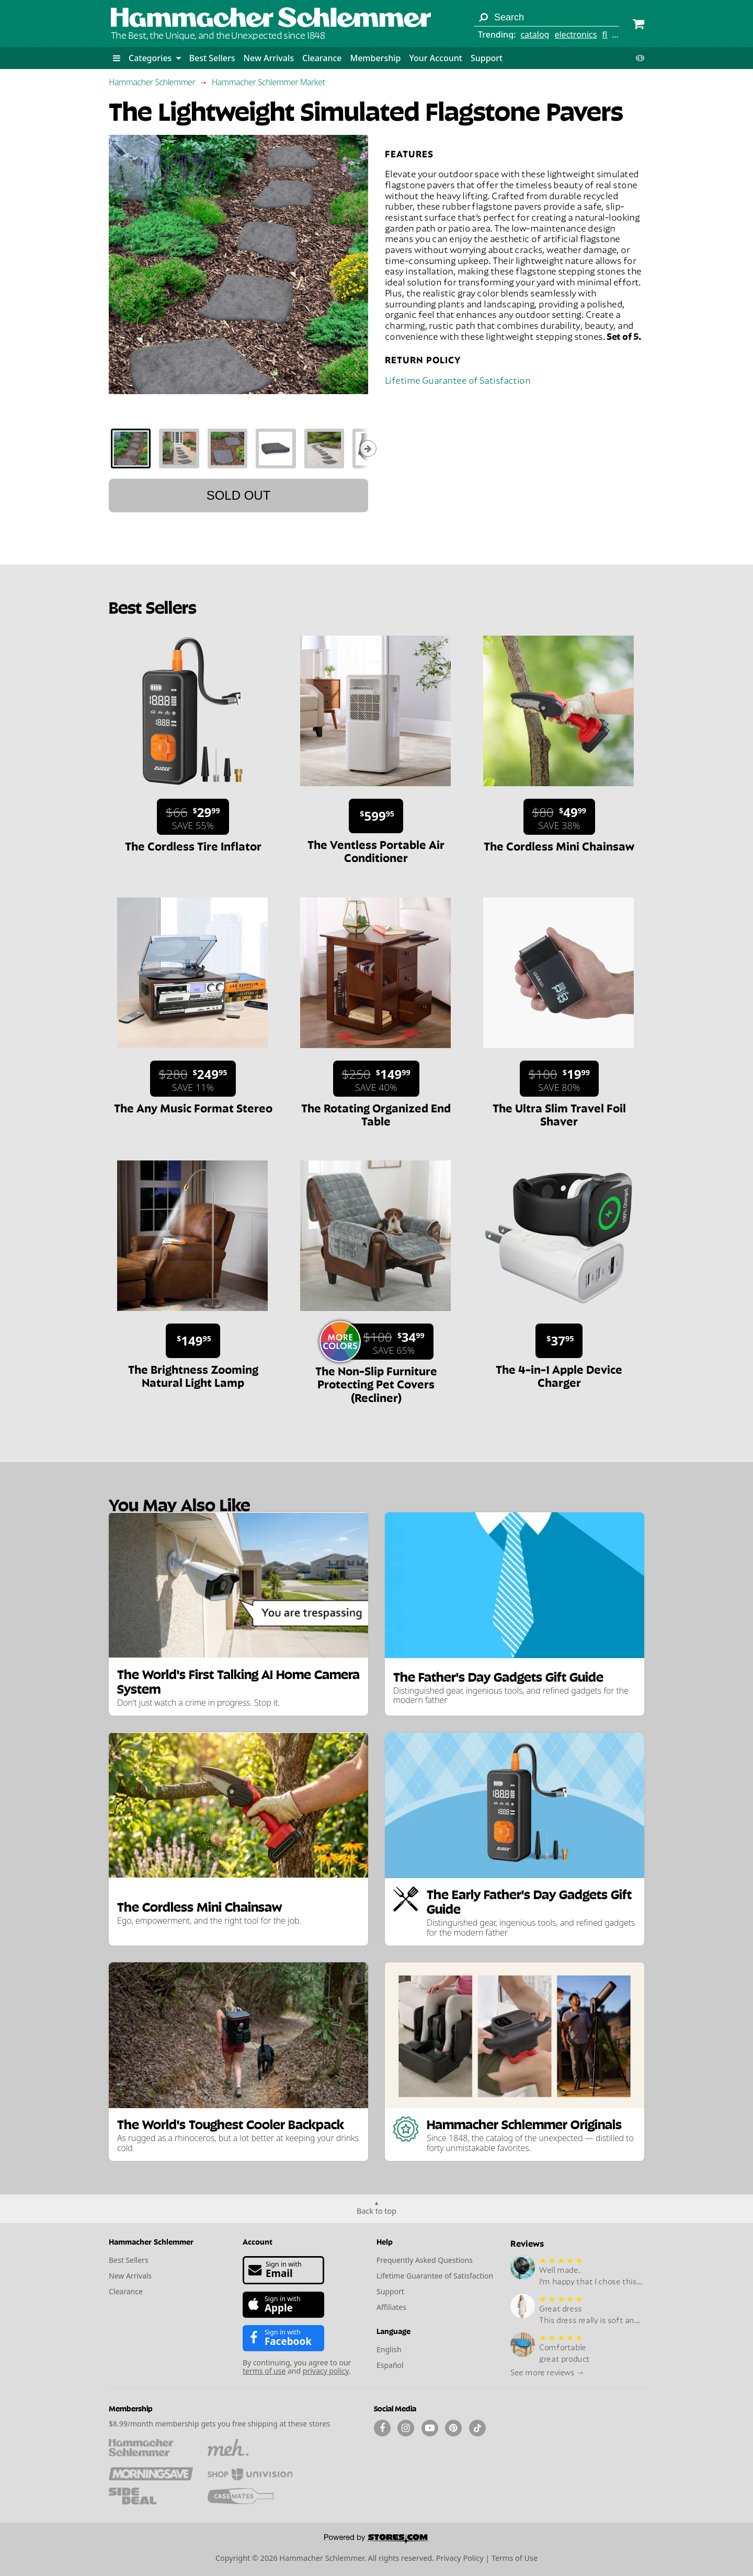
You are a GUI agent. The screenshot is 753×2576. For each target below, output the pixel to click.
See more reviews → (547, 2371)
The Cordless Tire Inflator (193, 845)
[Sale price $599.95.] (376, 816)
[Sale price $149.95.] (193, 1341)
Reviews (527, 2242)
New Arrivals (269, 58)
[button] (116, 58)
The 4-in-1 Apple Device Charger (559, 1375)
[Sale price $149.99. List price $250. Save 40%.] (376, 1079)
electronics (575, 34)
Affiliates (391, 2307)
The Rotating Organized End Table (376, 1114)
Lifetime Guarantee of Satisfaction (457, 379)
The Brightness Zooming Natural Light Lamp (193, 1375)
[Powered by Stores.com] (376, 2540)
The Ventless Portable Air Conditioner (375, 850)
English (389, 2349)
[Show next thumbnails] (368, 448)
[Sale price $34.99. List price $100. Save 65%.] (380, 1342)
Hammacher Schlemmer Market (268, 82)
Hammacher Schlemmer (152, 82)
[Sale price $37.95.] (559, 1341)
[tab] (131, 448)
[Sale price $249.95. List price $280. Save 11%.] (193, 1079)
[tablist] (238, 448)
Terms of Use (515, 2558)
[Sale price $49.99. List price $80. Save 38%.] (559, 817)
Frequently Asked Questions (424, 2260)
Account (257, 2241)
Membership (375, 58)
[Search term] (546, 17)
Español (390, 2365)
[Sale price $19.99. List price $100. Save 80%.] (559, 1079)
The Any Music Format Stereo (193, 1107)
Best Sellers (212, 58)
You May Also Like (179, 1503)
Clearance (322, 58)
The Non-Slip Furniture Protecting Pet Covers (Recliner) (376, 1383)
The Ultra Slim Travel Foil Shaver (559, 1114)
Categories (155, 58)
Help (384, 2241)
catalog (534, 34)
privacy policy (326, 2371)
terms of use (264, 2371)
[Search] (483, 17)
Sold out (239, 495)
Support (487, 58)
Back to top (376, 2211)
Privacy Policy (460, 2558)
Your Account (435, 58)
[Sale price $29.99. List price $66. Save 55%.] (193, 817)
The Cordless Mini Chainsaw (559, 845)
